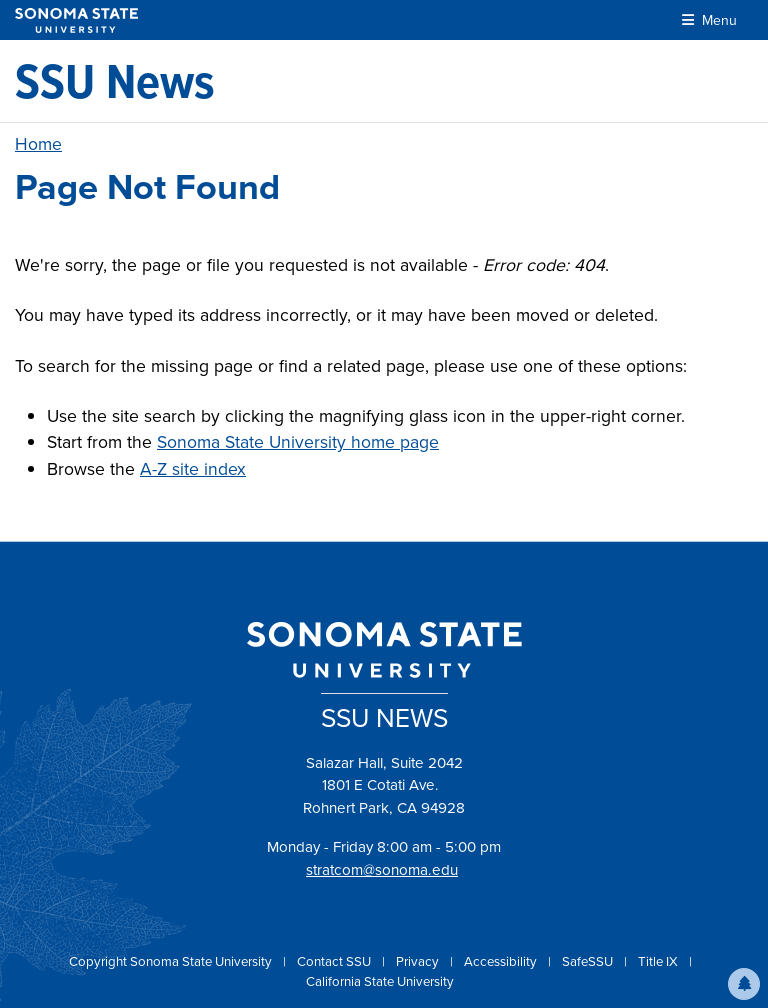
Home (38, 144)
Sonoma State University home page (298, 442)
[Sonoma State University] (76, 20)
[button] (744, 984)
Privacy (419, 961)
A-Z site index (193, 469)
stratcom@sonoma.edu (382, 870)
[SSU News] (115, 81)
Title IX (659, 961)
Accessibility (502, 961)
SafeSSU (589, 961)
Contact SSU (335, 961)
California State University (380, 981)
